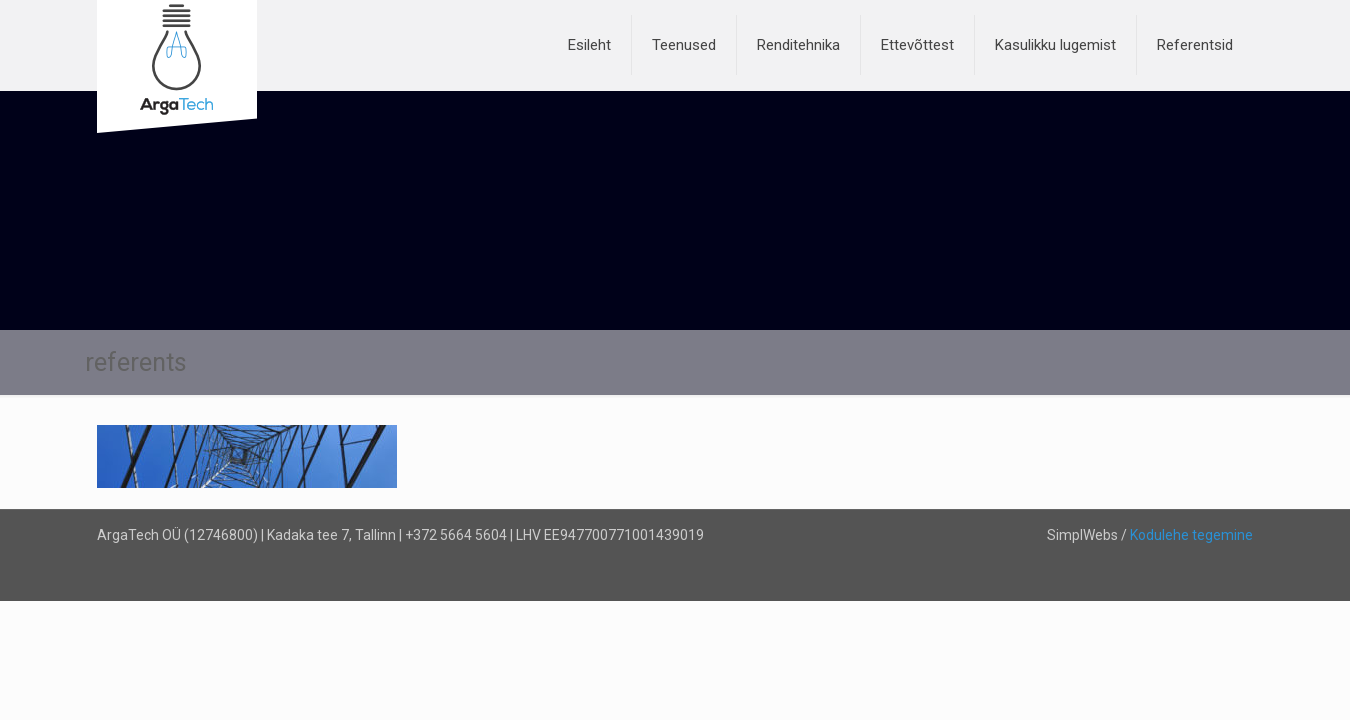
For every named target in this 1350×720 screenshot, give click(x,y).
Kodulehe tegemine (1191, 535)
